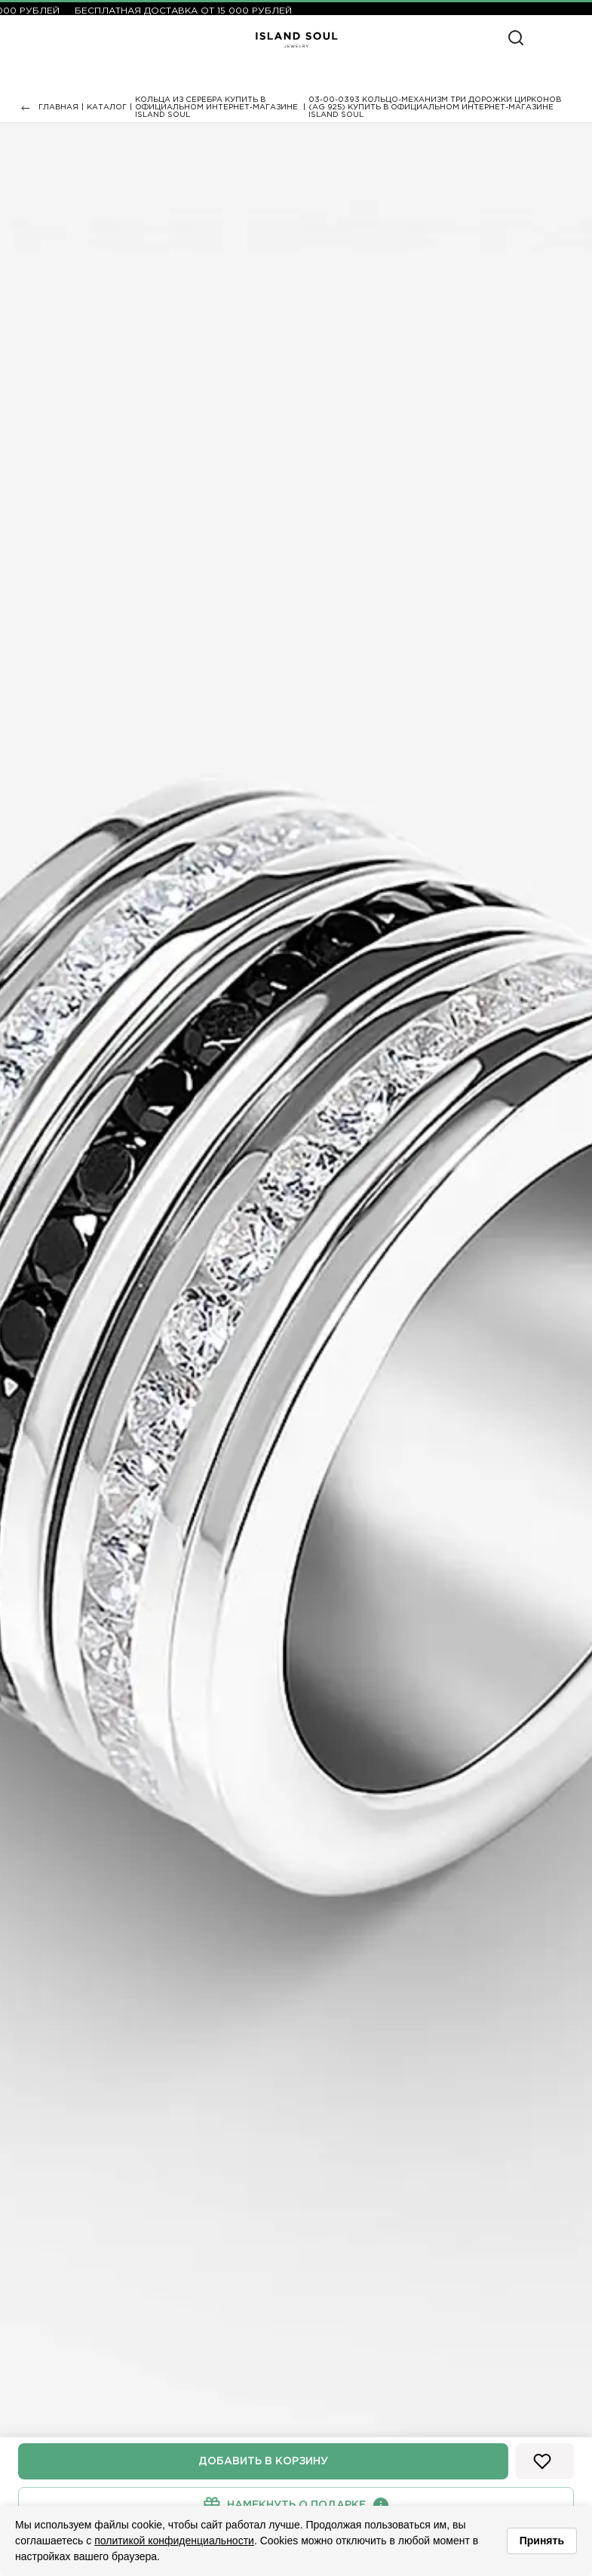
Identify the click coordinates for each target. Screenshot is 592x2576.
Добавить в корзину (263, 2461)
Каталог (107, 107)
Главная (58, 107)
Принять (542, 2541)
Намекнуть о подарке (296, 2505)
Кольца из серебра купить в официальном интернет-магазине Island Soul (216, 107)
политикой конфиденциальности (174, 2541)
